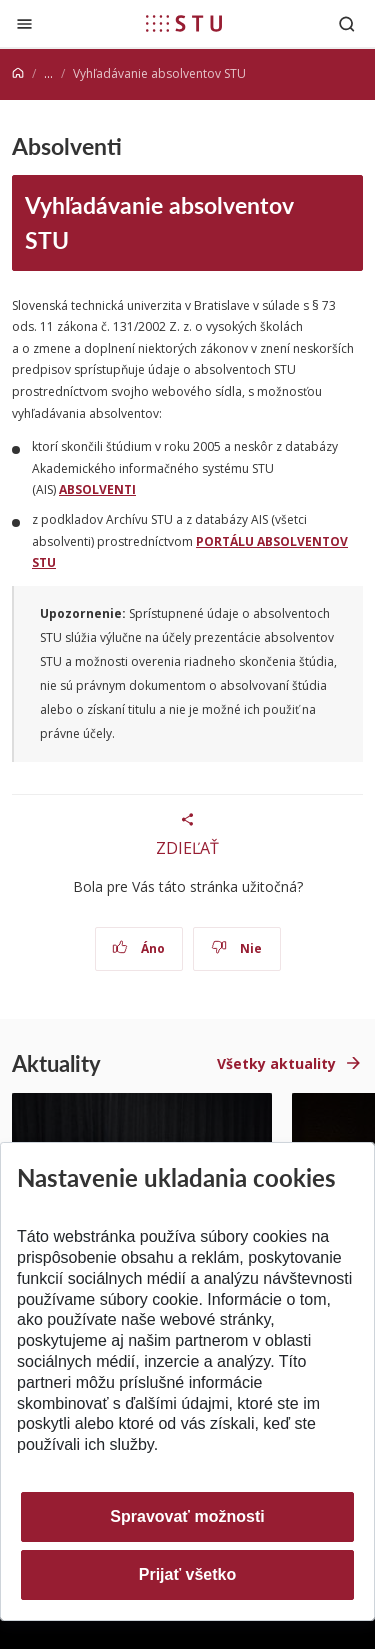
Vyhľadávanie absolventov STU (159, 222)
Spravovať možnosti (187, 1516)
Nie (236, 948)
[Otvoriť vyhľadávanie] (347, 23)
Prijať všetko (188, 1574)
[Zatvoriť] (24, 23)
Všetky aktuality (276, 1063)
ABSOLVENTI (97, 489)
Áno (138, 948)
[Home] (18, 73)
